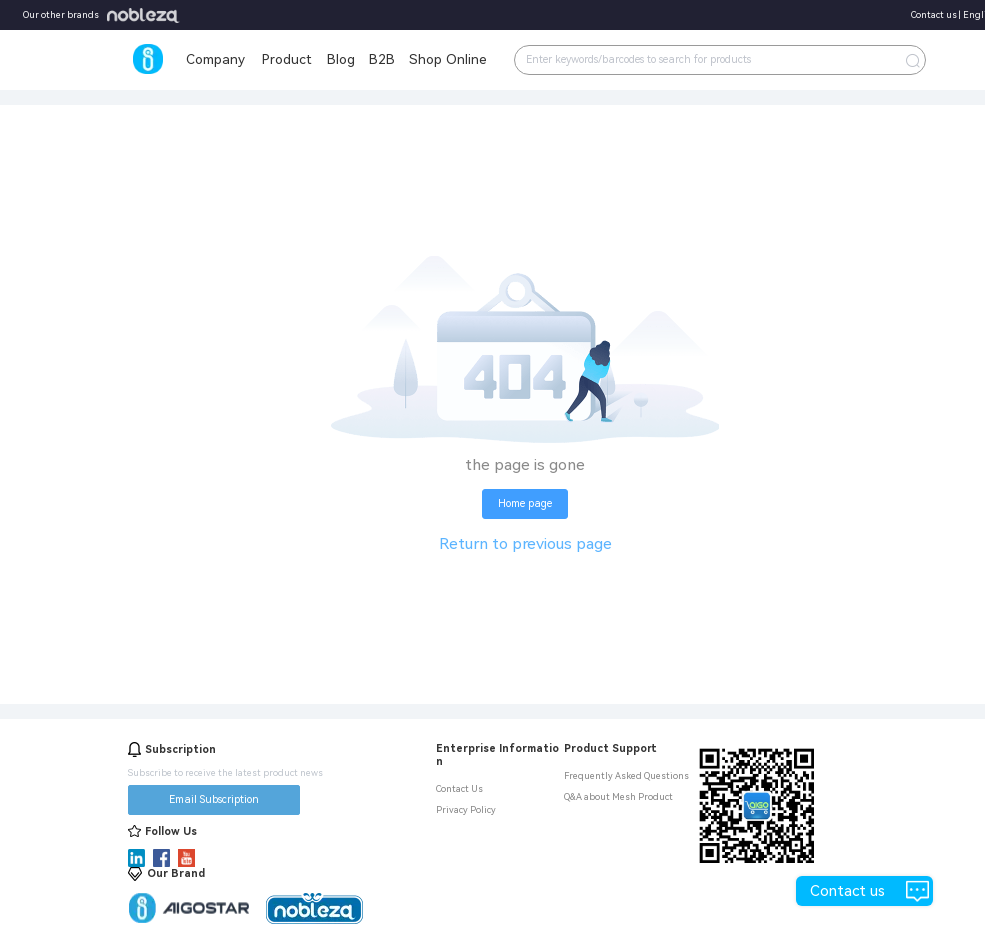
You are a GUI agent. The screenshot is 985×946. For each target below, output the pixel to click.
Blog (341, 59)
